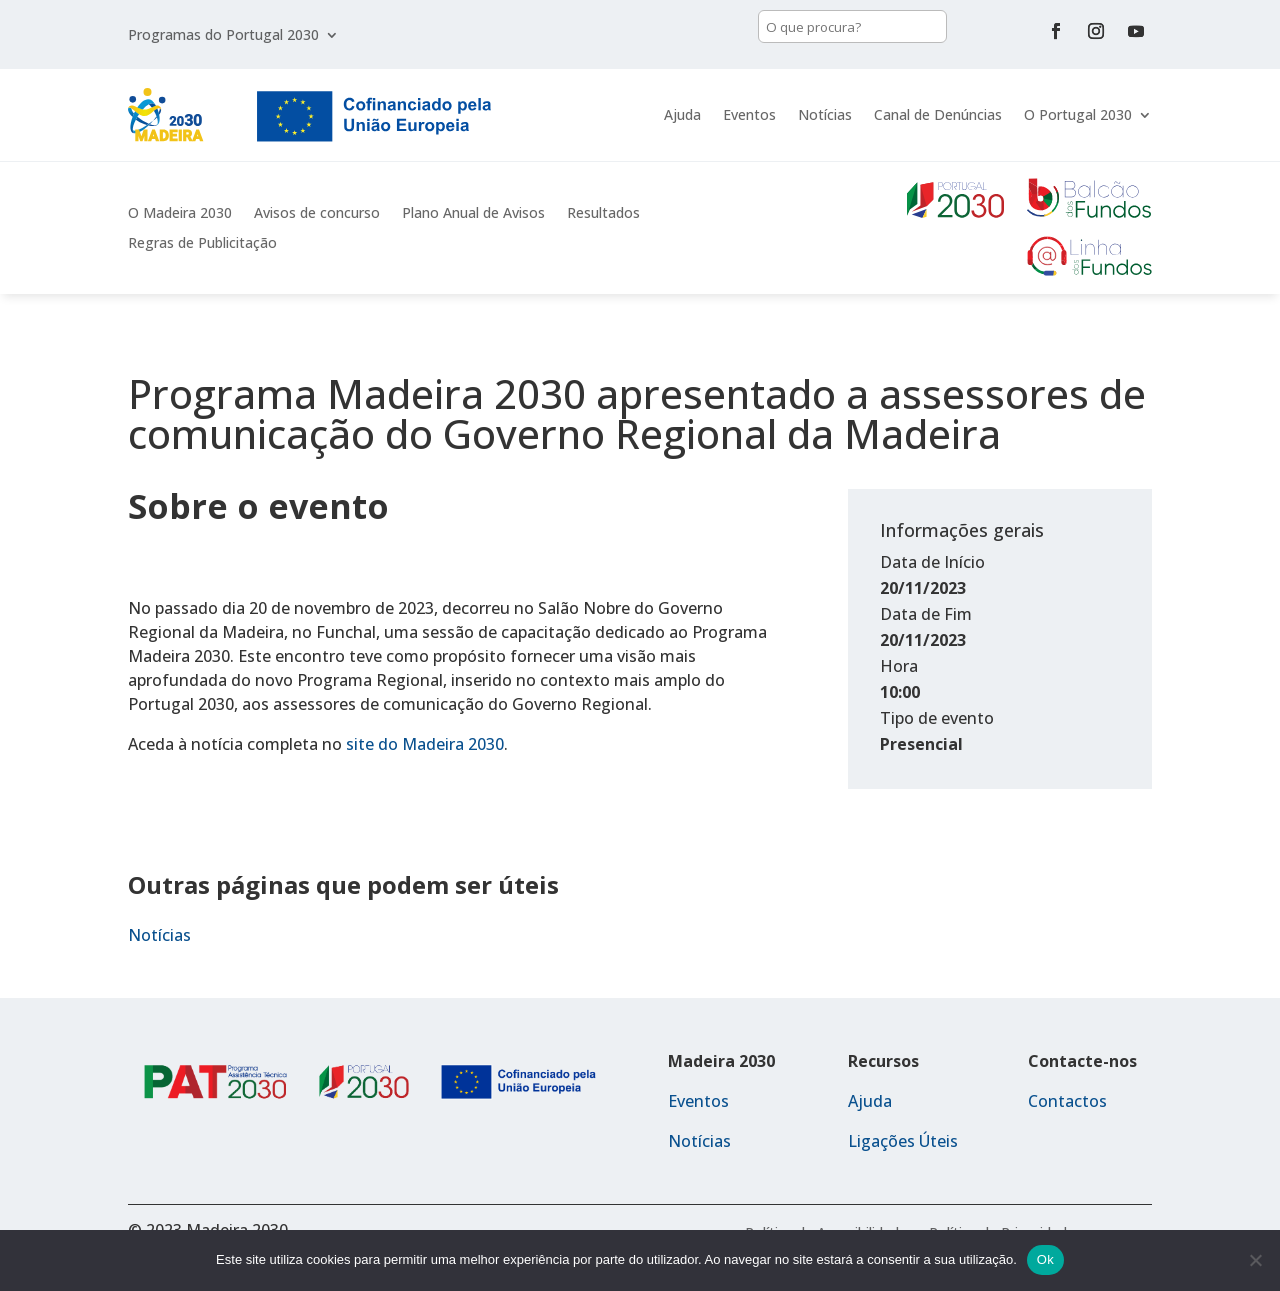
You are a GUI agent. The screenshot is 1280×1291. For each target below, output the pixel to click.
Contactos (1067, 1101)
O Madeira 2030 (180, 214)
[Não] (1255, 1260)
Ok (1045, 1259)
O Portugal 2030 (1078, 114)
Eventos (749, 114)
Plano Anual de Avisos (473, 214)
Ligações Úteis (903, 1141)
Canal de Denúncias (938, 114)
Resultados (603, 214)
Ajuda (682, 114)
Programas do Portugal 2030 (223, 36)
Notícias (825, 114)
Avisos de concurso (317, 214)
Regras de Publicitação (202, 244)
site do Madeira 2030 (425, 744)
